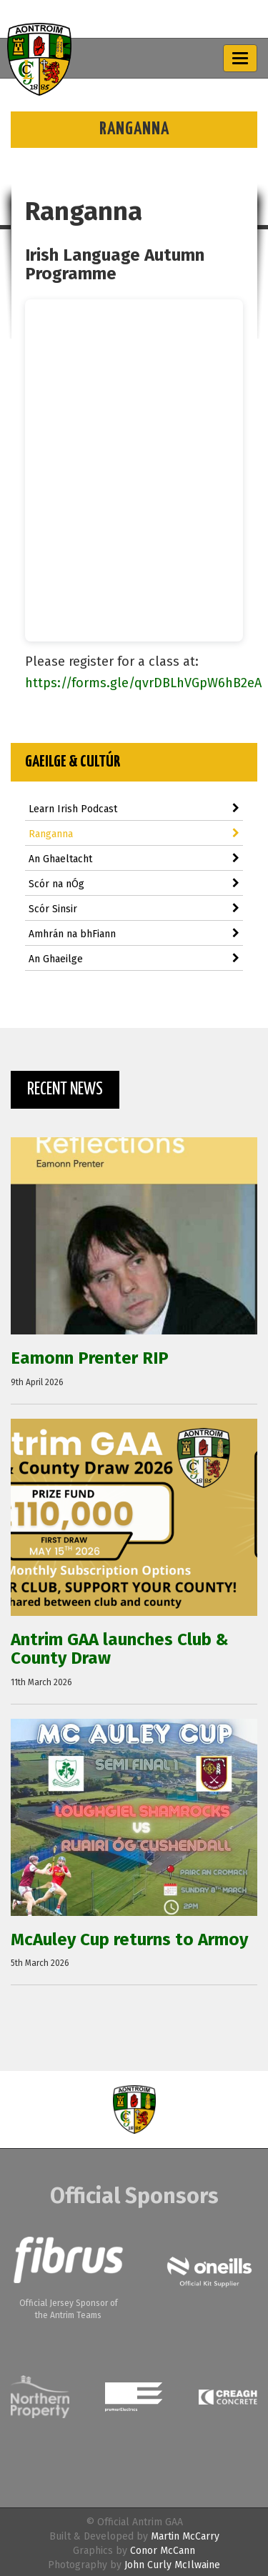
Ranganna (134, 834)
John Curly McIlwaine (172, 2565)
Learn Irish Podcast (134, 809)
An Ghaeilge (134, 959)
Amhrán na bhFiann (134, 934)
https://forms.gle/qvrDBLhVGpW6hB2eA (143, 683)
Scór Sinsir (134, 909)
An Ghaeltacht (134, 859)
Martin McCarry (185, 2536)
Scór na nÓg (134, 884)
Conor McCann (162, 2551)
